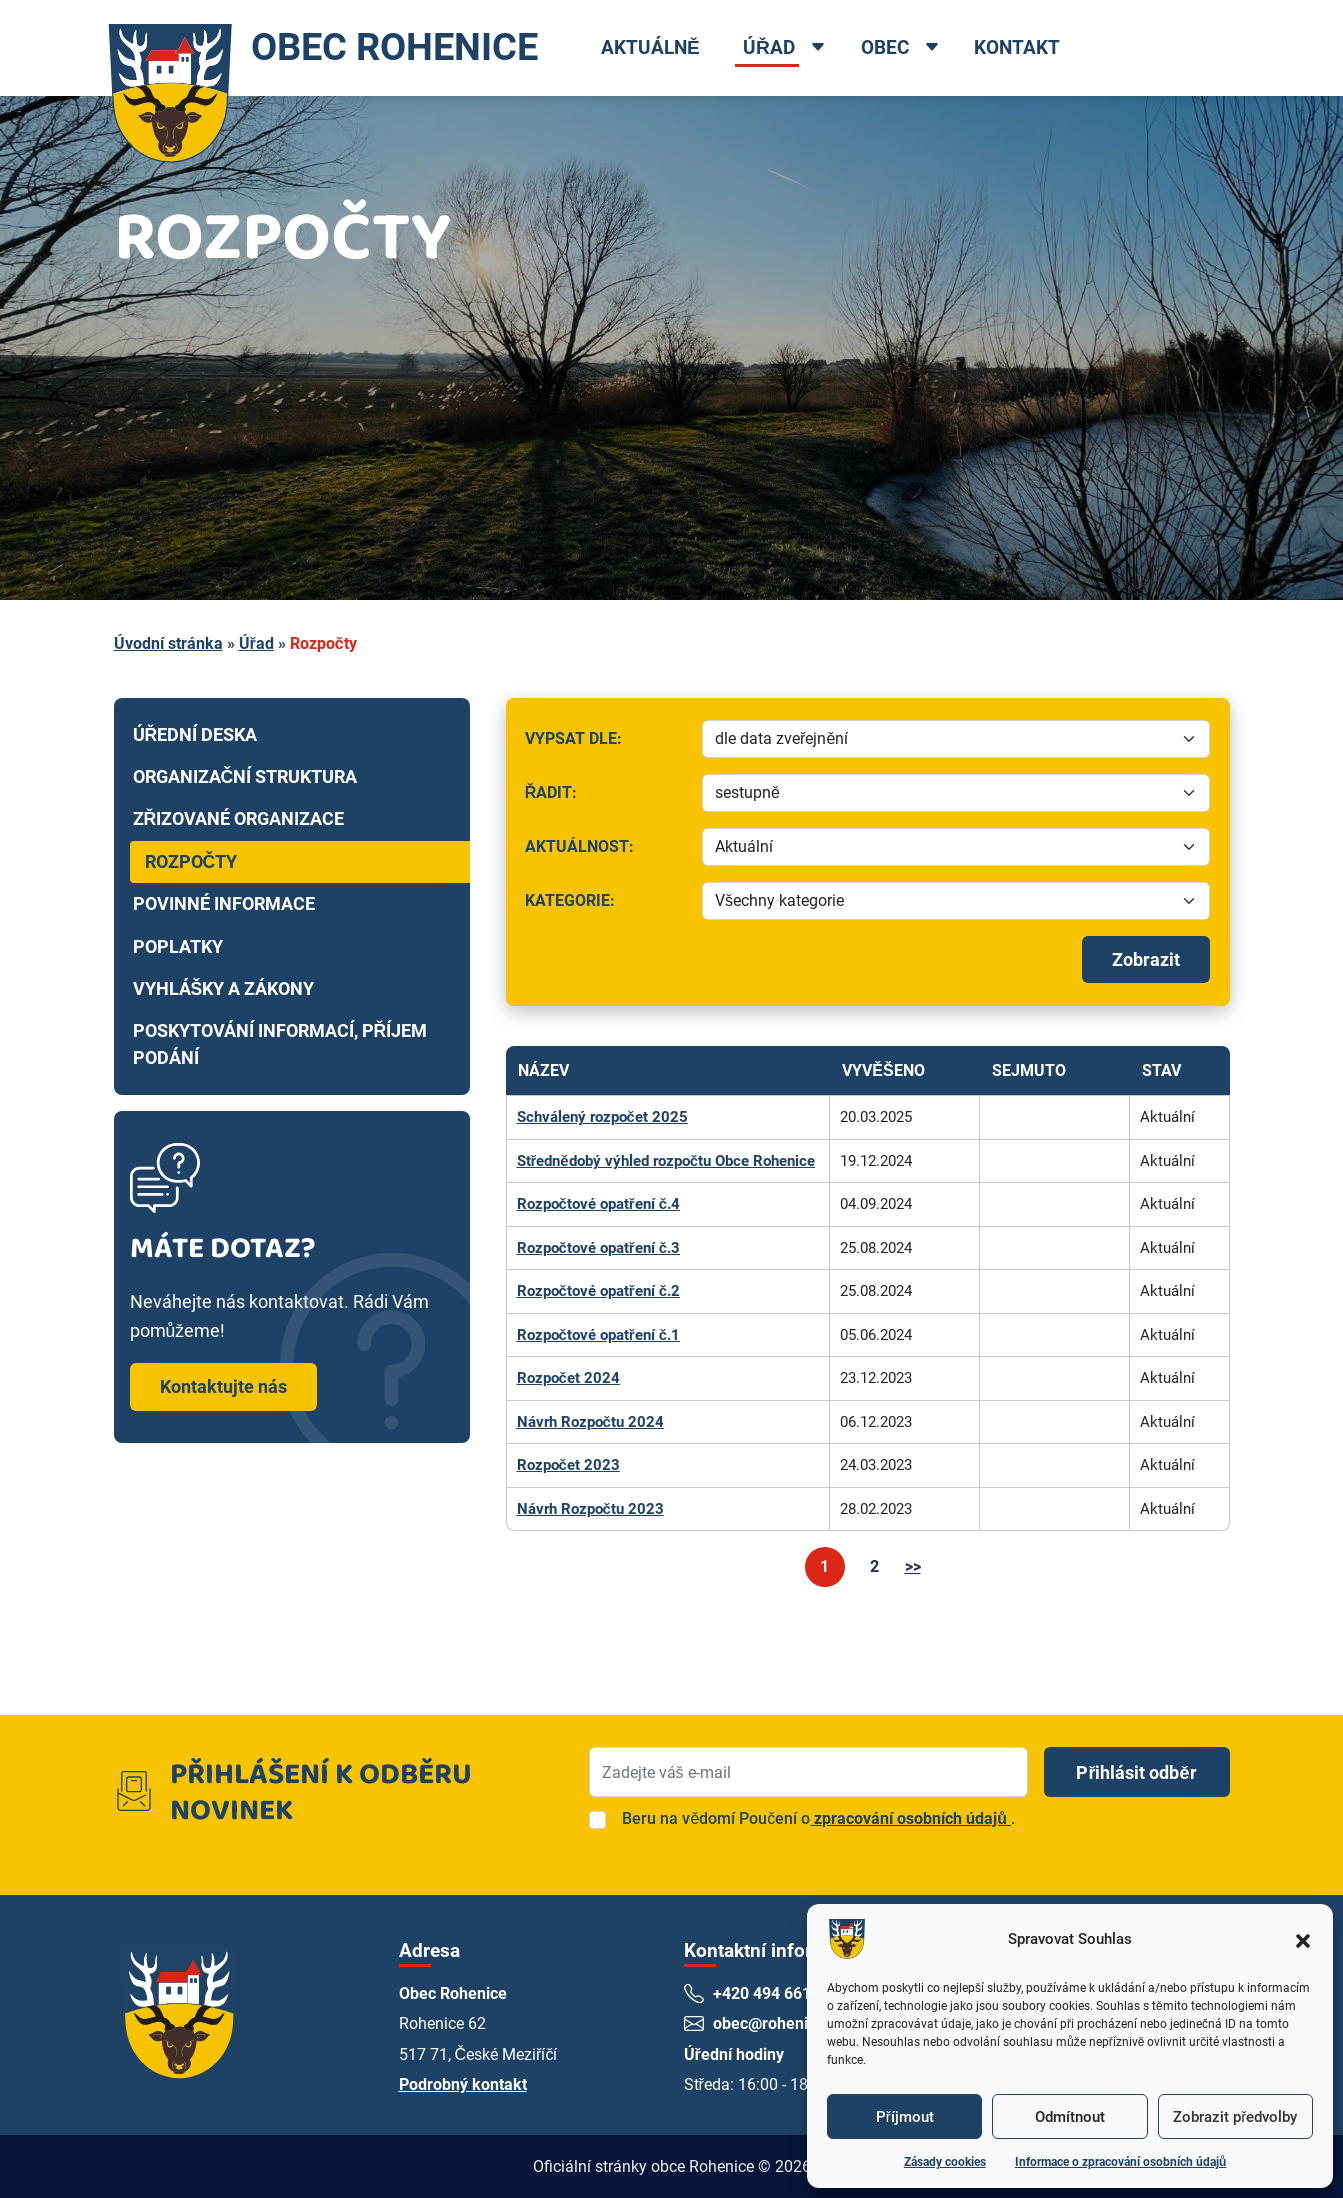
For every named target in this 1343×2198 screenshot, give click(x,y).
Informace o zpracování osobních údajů (1120, 2162)
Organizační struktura (245, 777)
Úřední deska (195, 735)
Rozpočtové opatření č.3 (599, 1248)
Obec (885, 47)
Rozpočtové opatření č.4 (599, 1204)
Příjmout (905, 2117)
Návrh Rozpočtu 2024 (590, 1422)
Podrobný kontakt (463, 2084)
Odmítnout (1070, 2117)
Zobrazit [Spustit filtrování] (1146, 959)
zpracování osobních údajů (910, 1818)
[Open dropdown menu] (819, 49)
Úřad (770, 47)
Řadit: (607, 797)
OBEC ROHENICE (320, 48)
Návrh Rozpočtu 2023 (590, 1509)
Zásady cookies (945, 2162)
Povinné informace (224, 904)
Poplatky (178, 947)
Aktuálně (651, 47)
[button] (1303, 1939)
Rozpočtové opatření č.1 (599, 1335)
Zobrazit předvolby (1235, 2117)
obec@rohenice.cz (780, 2023)
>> (913, 1566)
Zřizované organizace (239, 819)
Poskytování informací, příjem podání (280, 1044)
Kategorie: (607, 905)
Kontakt (1018, 47)
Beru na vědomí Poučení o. (818, 1818)
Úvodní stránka (168, 643)
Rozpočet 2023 (568, 1465)
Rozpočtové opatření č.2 (599, 1291)
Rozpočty (191, 862)
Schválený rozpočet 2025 (602, 1117)
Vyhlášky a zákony (224, 989)
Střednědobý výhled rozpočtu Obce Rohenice (666, 1161)
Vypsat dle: (607, 743)
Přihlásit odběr (1136, 1772)
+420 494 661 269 (778, 1993)
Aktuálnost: (607, 851)
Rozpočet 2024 (568, 1378)
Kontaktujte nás (223, 1386)
